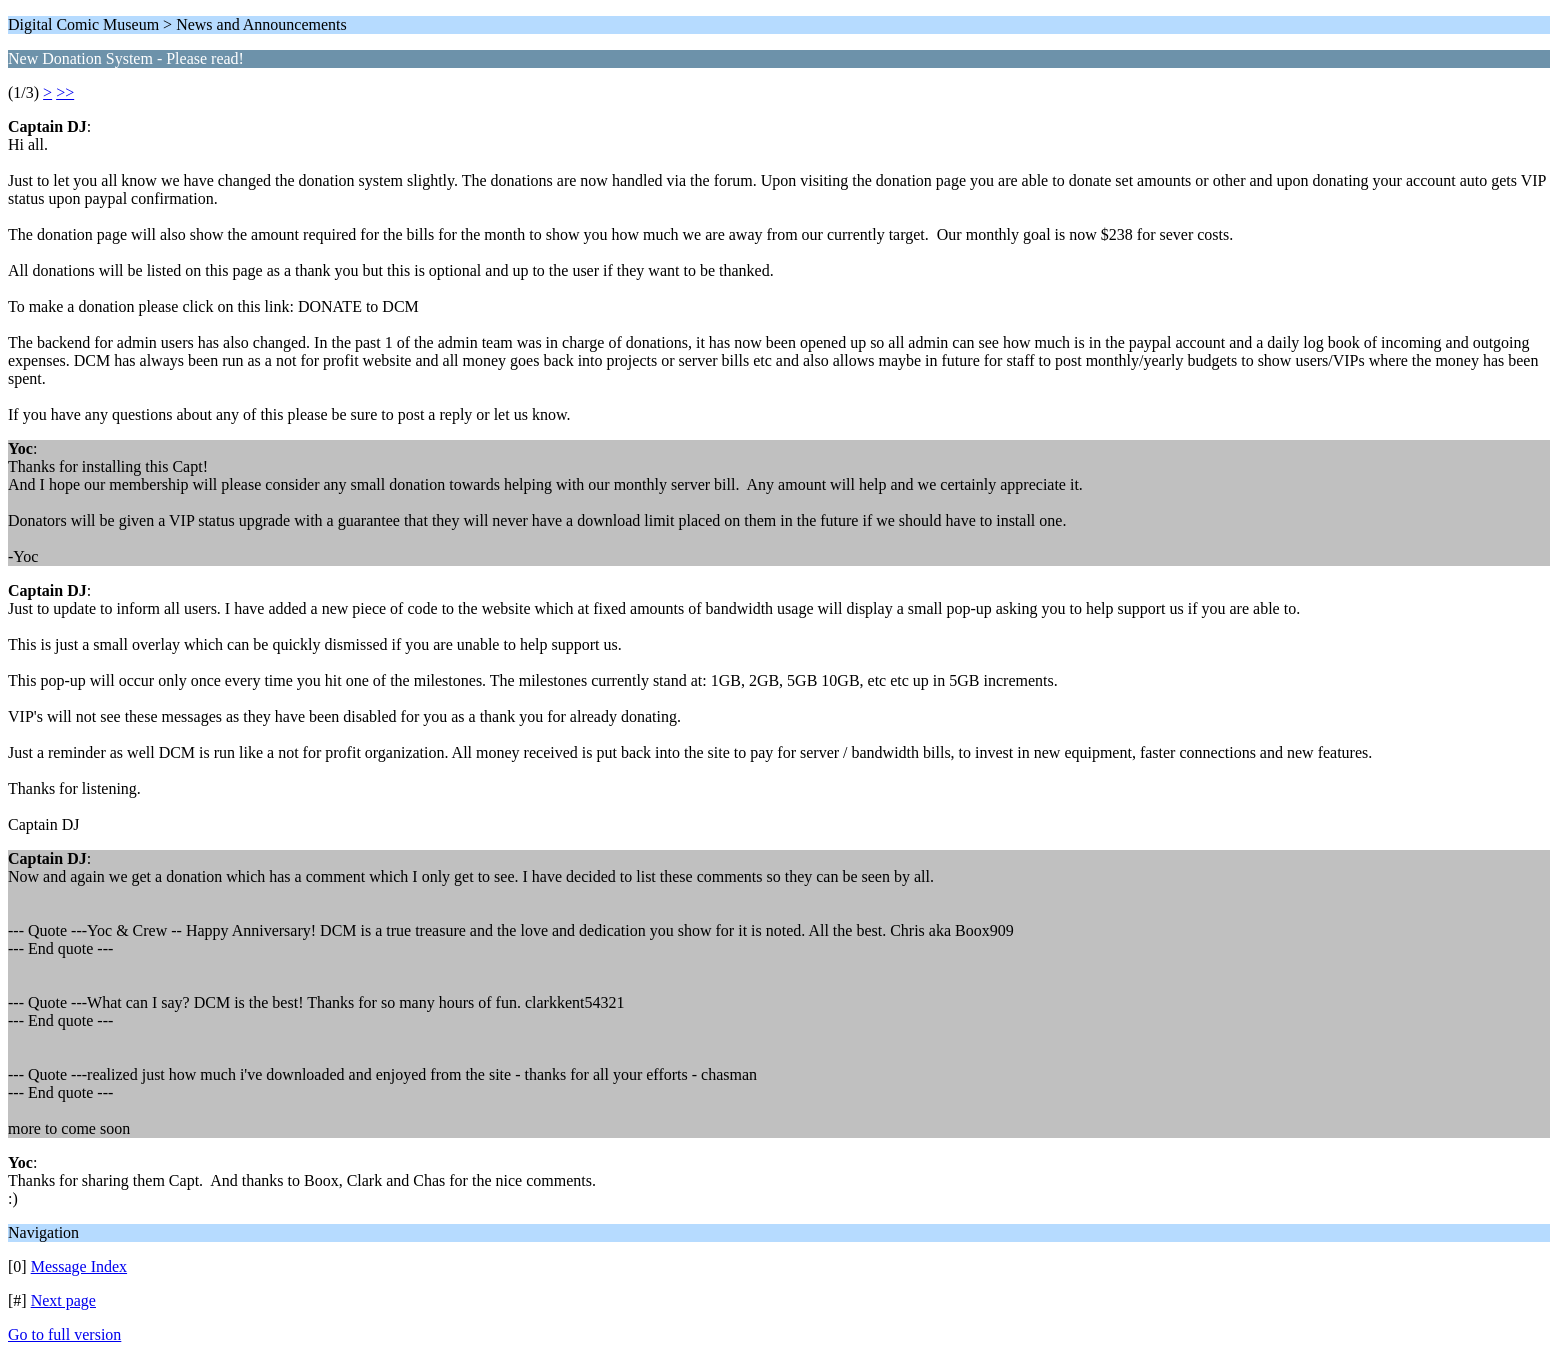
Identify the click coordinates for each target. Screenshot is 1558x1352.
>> (65, 92)
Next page (63, 1300)
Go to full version (64, 1334)
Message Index (79, 1266)
